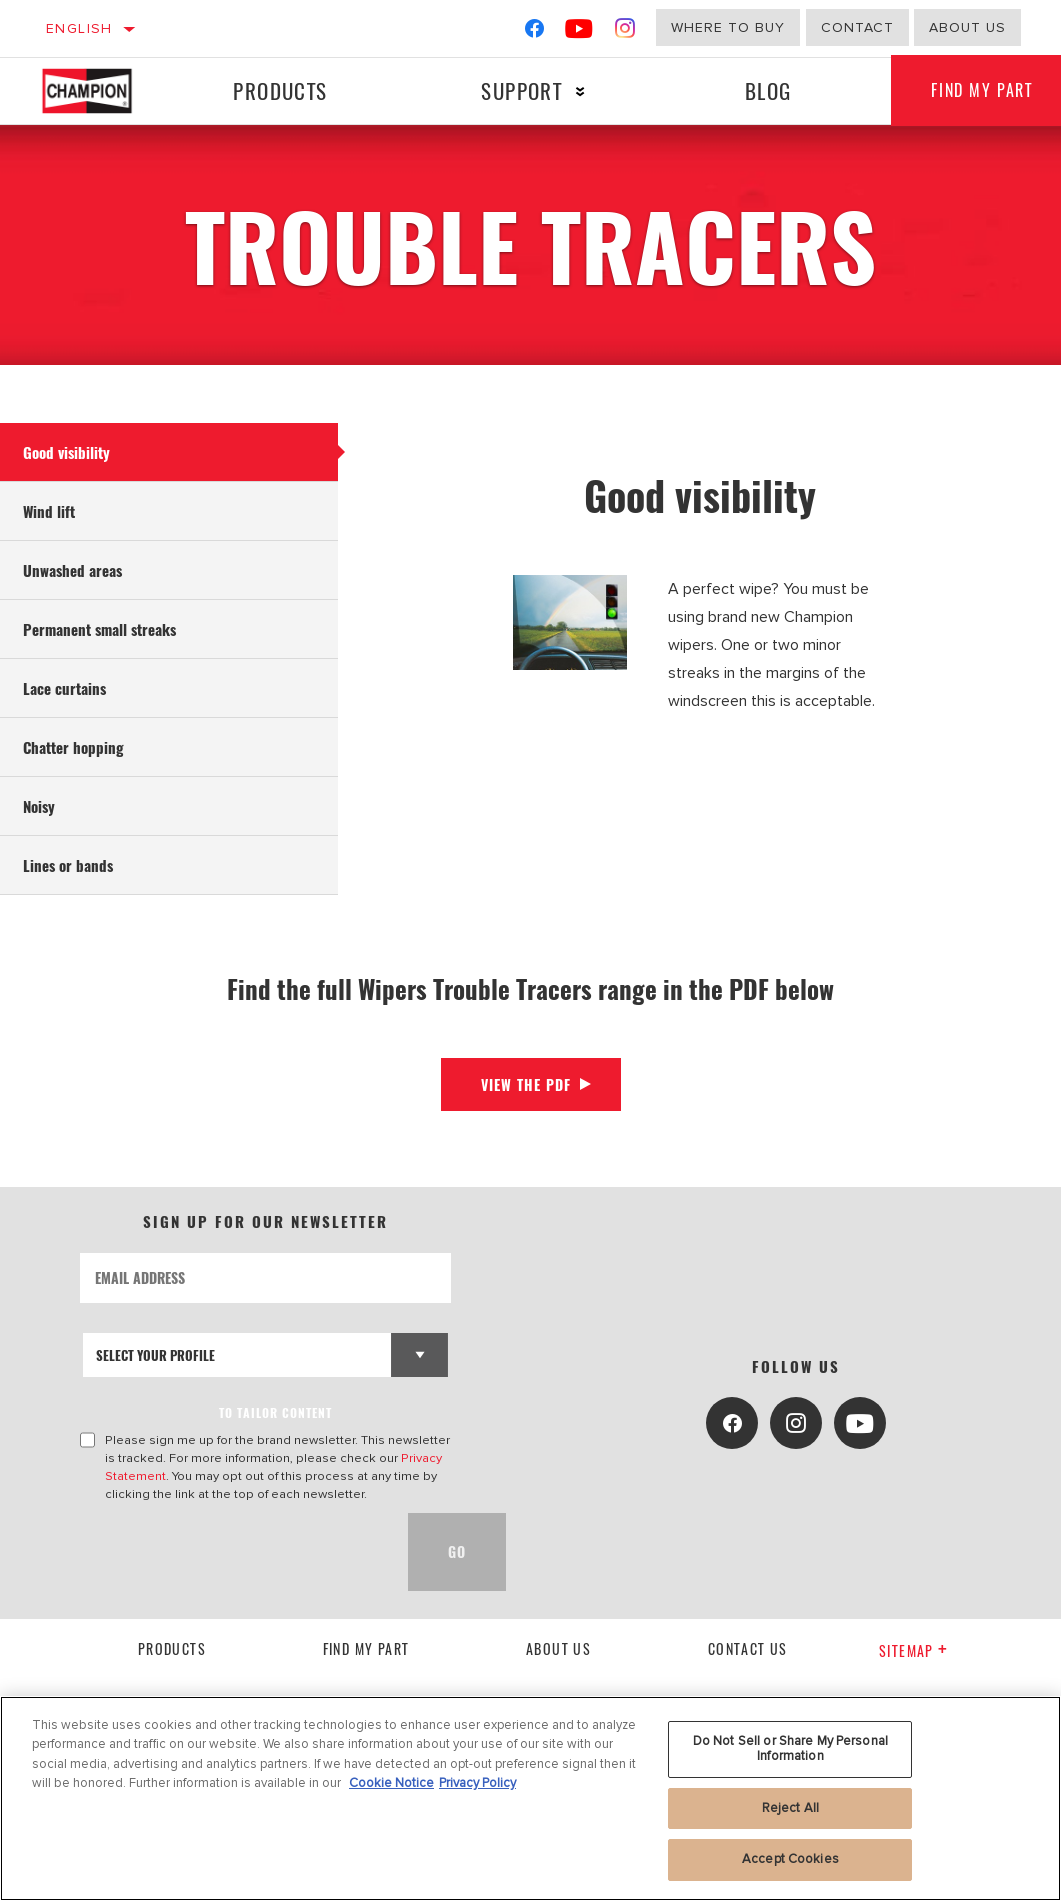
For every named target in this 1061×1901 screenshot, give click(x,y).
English (79, 28)
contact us (748, 1648)
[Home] (98, 91)
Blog (768, 90)
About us (558, 1648)
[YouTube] (579, 32)
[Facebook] (534, 32)
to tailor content (275, 1412)
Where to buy (728, 27)
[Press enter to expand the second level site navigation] (580, 91)
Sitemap (913, 1650)
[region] (530, 1798)
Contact (857, 27)
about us (967, 27)
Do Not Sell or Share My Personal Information (790, 1749)
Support (521, 90)
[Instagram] (625, 32)
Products (280, 90)
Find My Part (366, 1648)
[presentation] (232, 1552)
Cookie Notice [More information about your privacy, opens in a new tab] (391, 1783)
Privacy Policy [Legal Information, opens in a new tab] (477, 1783)
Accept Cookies (790, 1859)
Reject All (790, 1808)
